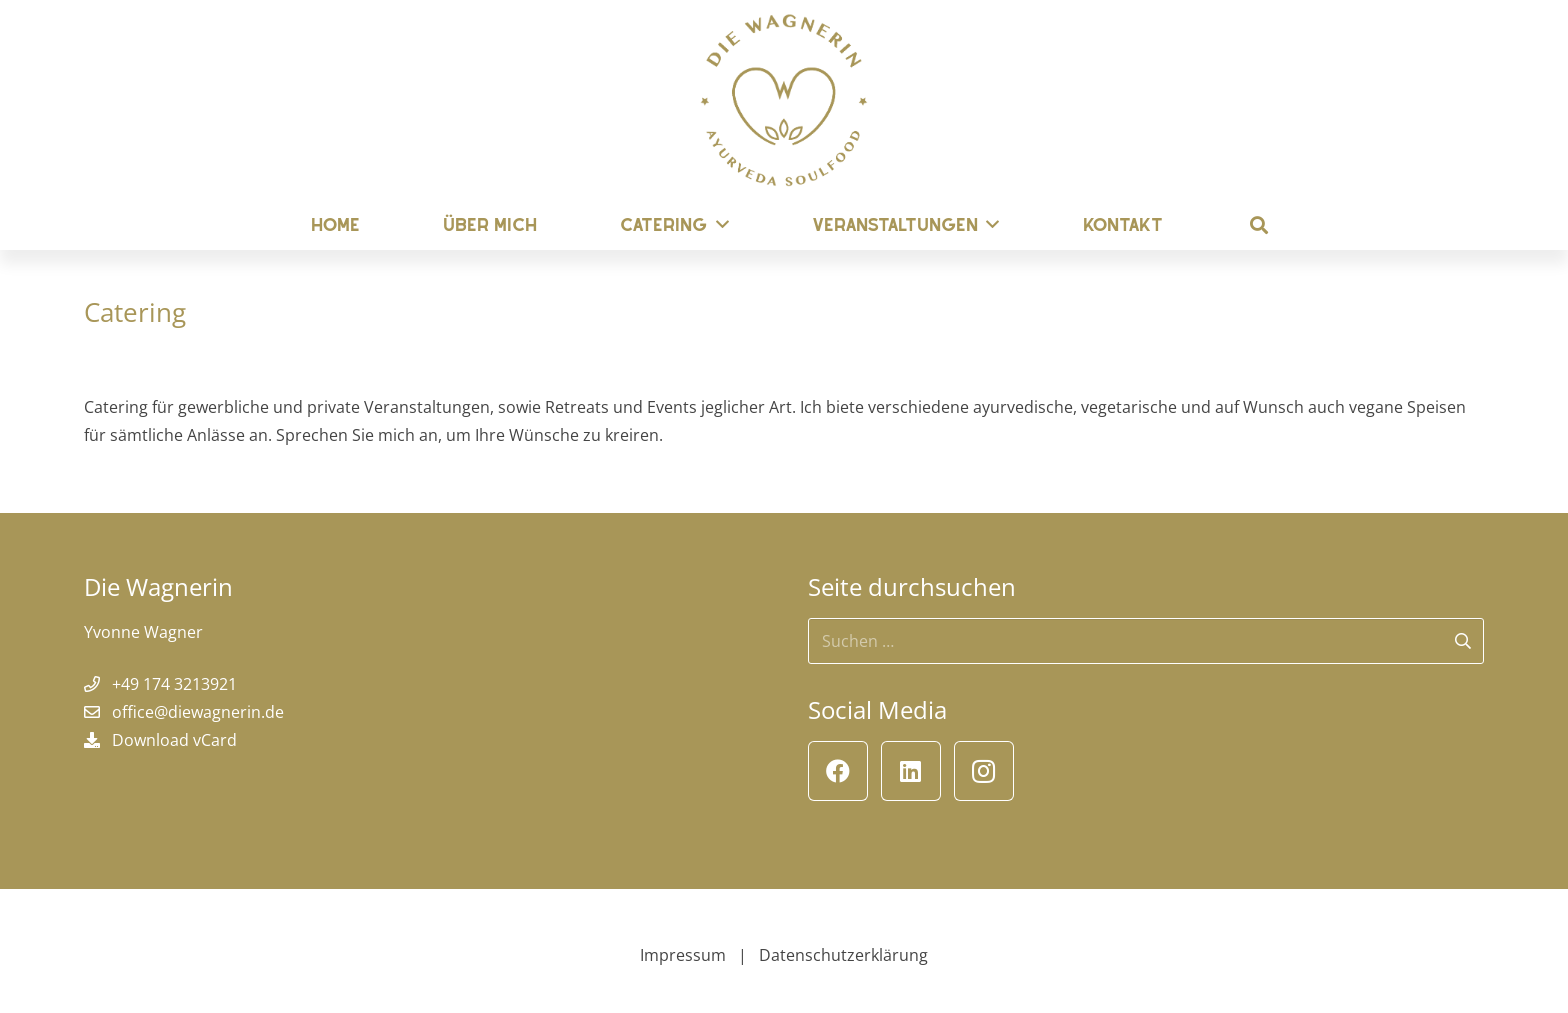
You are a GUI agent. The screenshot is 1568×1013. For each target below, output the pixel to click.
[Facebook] (838, 771)
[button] (1259, 225)
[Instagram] (984, 771)
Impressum (683, 955)
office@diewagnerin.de (198, 712)
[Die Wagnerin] (784, 100)
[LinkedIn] (911, 771)
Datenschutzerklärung (843, 955)
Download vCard (174, 740)
